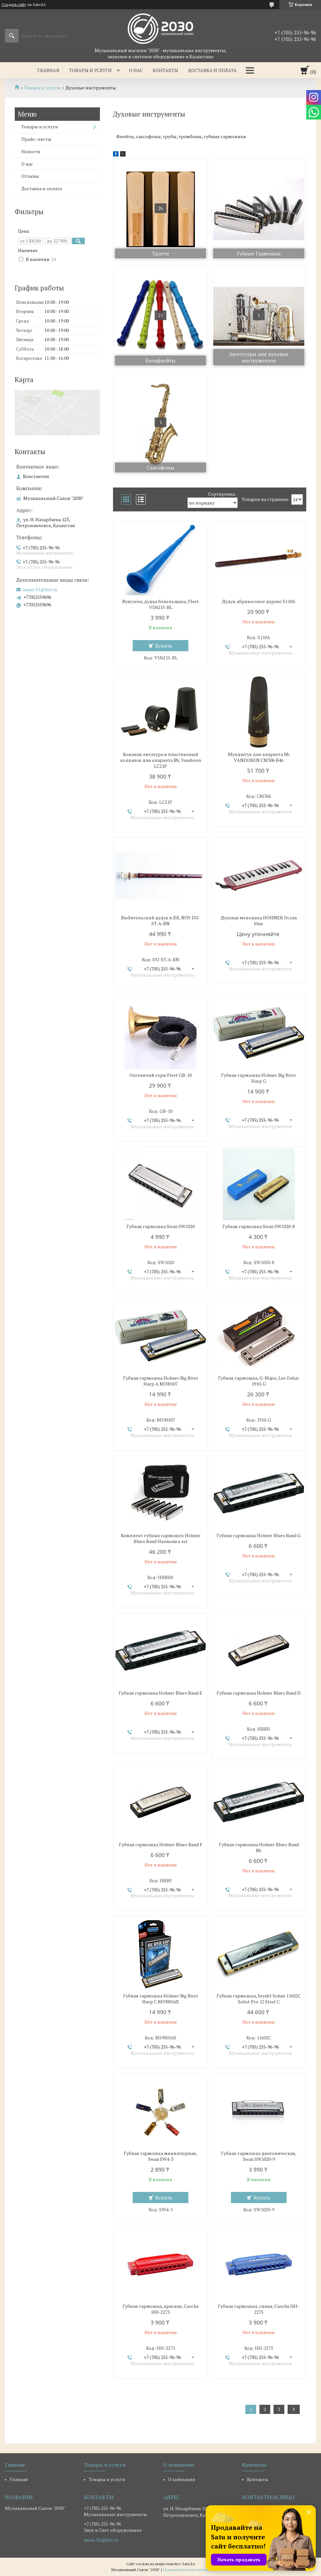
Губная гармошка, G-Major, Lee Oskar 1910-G (258, 1381)
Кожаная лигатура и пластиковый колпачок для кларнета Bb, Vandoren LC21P (160, 760)
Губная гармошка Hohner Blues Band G (259, 1535)
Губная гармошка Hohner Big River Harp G (258, 1078)
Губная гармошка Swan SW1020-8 (258, 1226)
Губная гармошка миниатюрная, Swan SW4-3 (160, 2156)
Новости (30, 151)
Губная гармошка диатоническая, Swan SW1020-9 (258, 2156)
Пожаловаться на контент (186, 2569)
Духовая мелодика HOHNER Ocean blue (259, 921)
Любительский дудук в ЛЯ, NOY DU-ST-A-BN (160, 921)
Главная (48, 70)
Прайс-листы (36, 139)
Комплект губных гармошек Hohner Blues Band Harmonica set (160, 1538)
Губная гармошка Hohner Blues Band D (259, 1693)
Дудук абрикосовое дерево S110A (258, 601)
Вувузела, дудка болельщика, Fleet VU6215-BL (160, 604)
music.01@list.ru (40, 590)
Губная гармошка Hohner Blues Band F (160, 1845)
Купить (163, 645)
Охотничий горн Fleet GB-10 (160, 1075)
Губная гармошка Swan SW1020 (160, 1226)
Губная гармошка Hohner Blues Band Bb (259, 1847)
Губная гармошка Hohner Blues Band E (160, 1693)
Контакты (165, 70)
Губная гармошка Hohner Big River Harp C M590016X (160, 1999)
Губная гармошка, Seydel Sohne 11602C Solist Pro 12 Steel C (259, 1999)
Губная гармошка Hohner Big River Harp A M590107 (160, 1381)
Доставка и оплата (212, 70)
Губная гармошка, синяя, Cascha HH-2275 (258, 2309)
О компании (181, 2479)
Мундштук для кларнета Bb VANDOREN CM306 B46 (259, 757)
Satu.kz (188, 2563)
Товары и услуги (90, 70)
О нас (136, 70)
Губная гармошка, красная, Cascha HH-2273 (160, 2309)
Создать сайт (14, 4)
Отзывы (30, 176)
